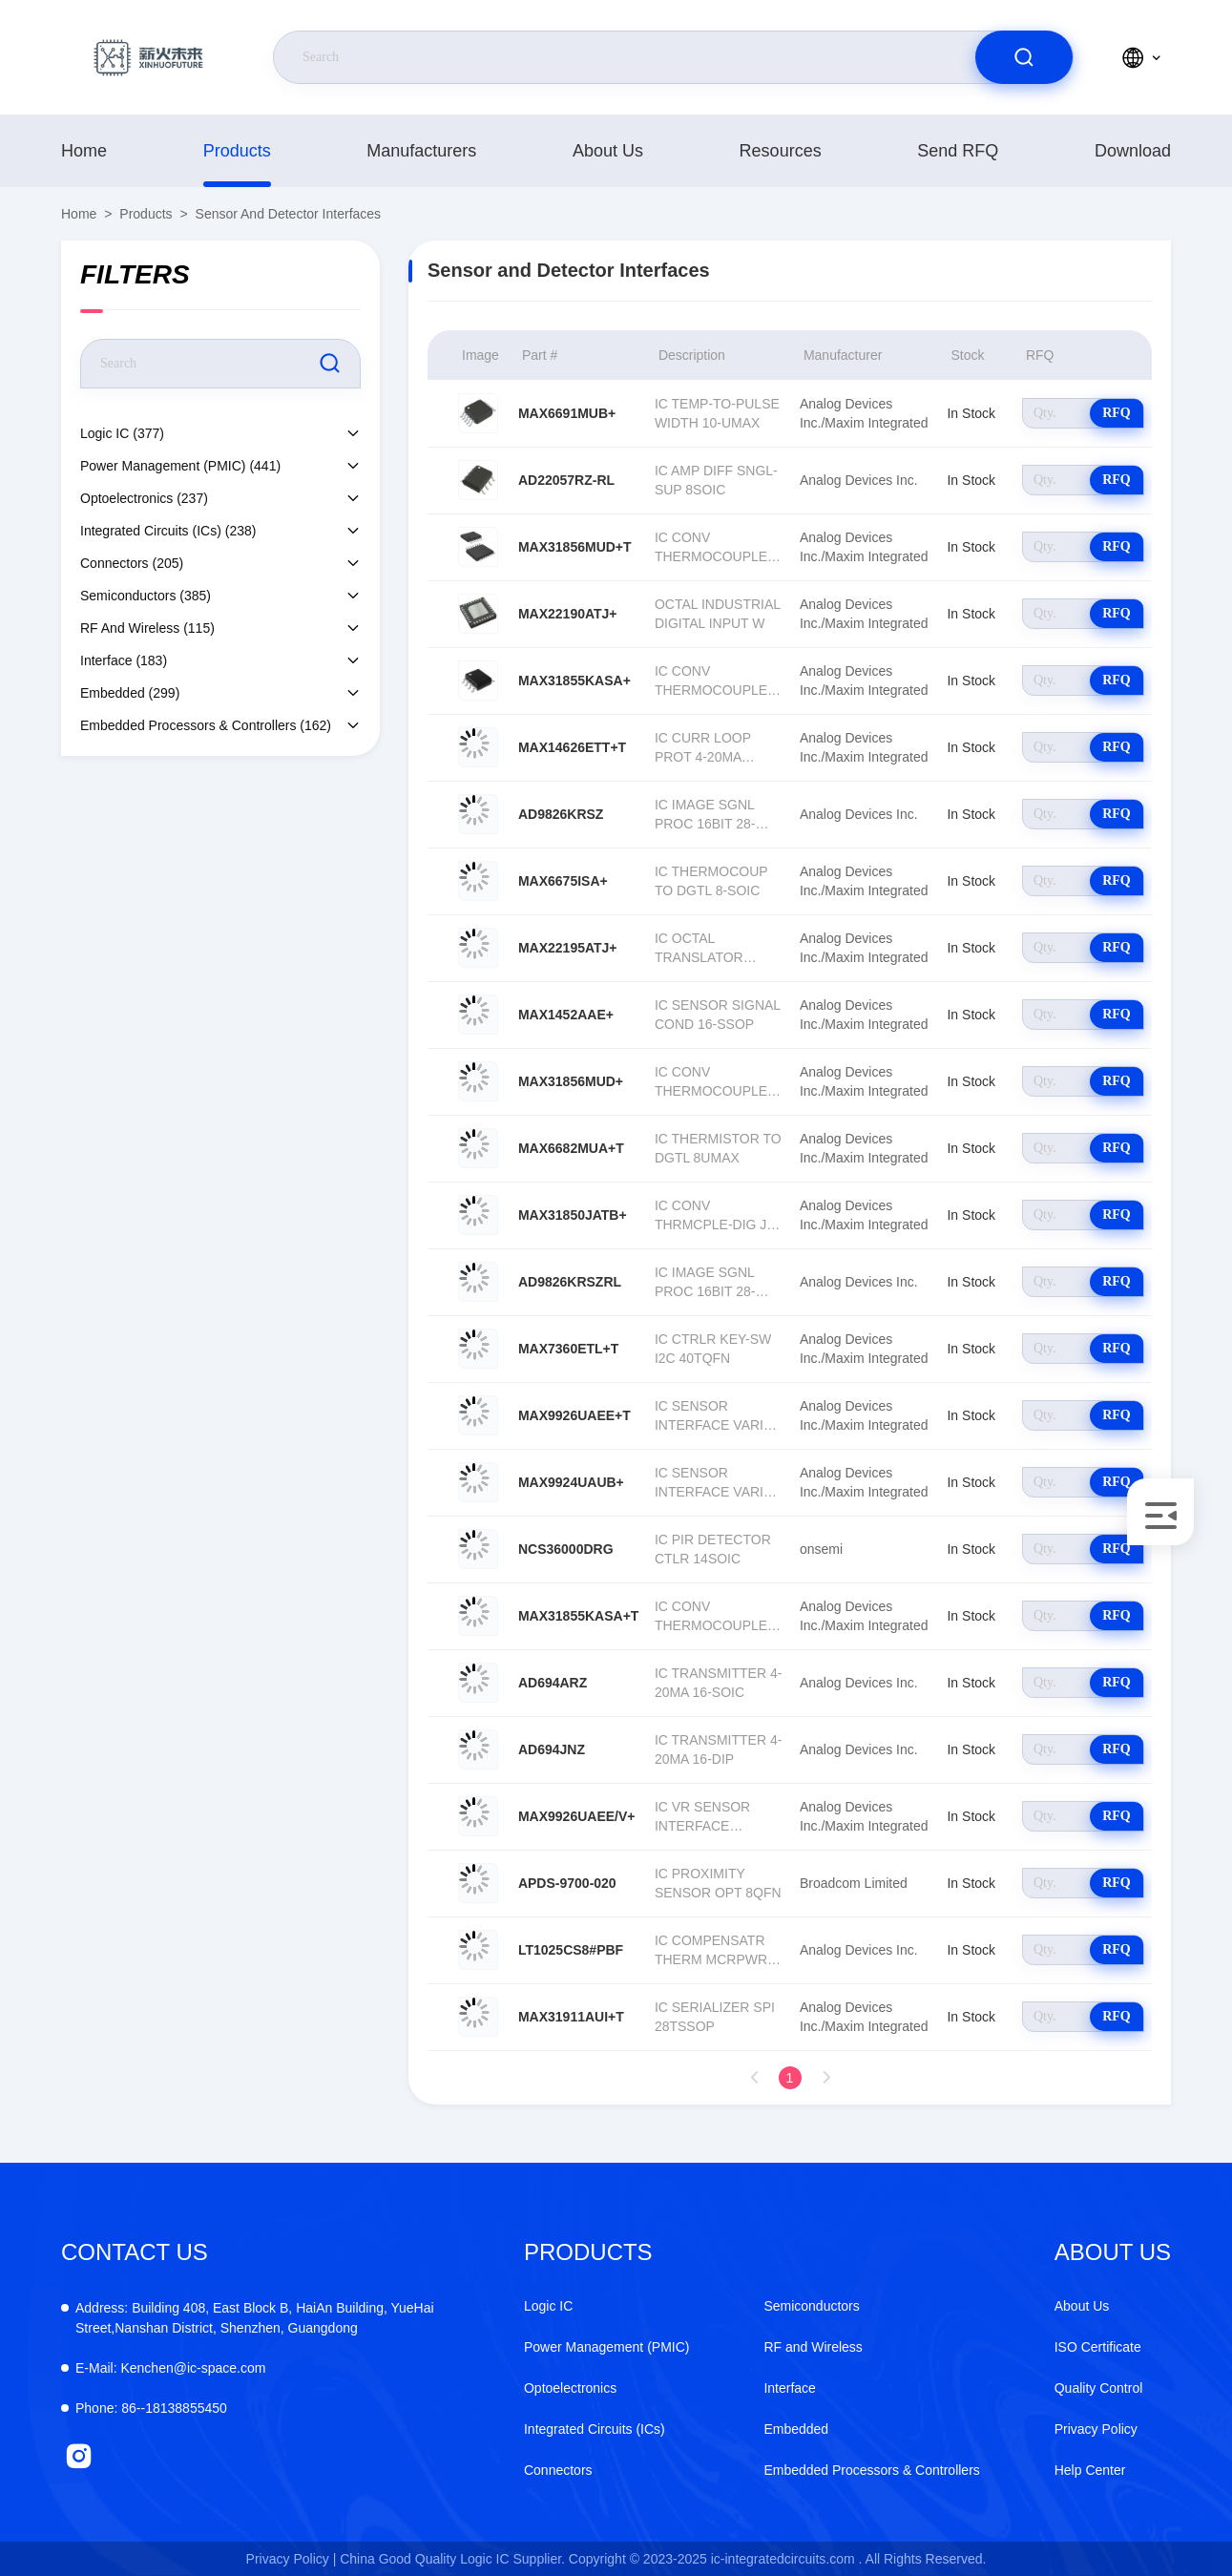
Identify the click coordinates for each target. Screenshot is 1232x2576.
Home (84, 150)
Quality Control (1099, 2388)
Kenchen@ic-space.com (170, 2368)
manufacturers (421, 150)
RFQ (1116, 413)
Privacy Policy (1096, 2429)
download (1133, 150)
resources (781, 150)
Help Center (1090, 2470)
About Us (608, 150)
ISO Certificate (1098, 2347)
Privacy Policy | (291, 2558)
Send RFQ (957, 150)
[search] (1024, 57)
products (237, 150)
